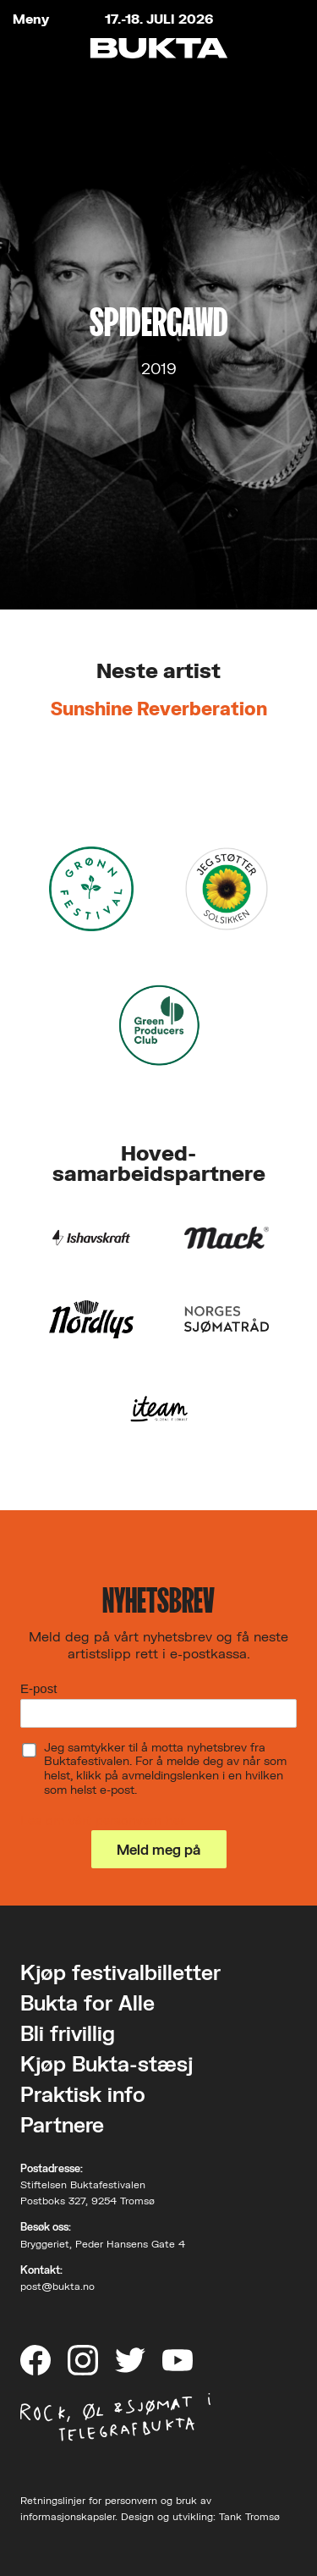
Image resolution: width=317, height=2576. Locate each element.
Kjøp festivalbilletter (120, 1972)
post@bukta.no (57, 2286)
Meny (31, 19)
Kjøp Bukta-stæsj (106, 2063)
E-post (38, 1688)
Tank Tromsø (249, 2516)
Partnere (62, 2124)
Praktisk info (82, 2094)
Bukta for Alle (87, 2002)
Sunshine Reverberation (159, 708)
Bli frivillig (67, 2033)
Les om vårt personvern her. (103, 1820)
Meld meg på (158, 1849)
